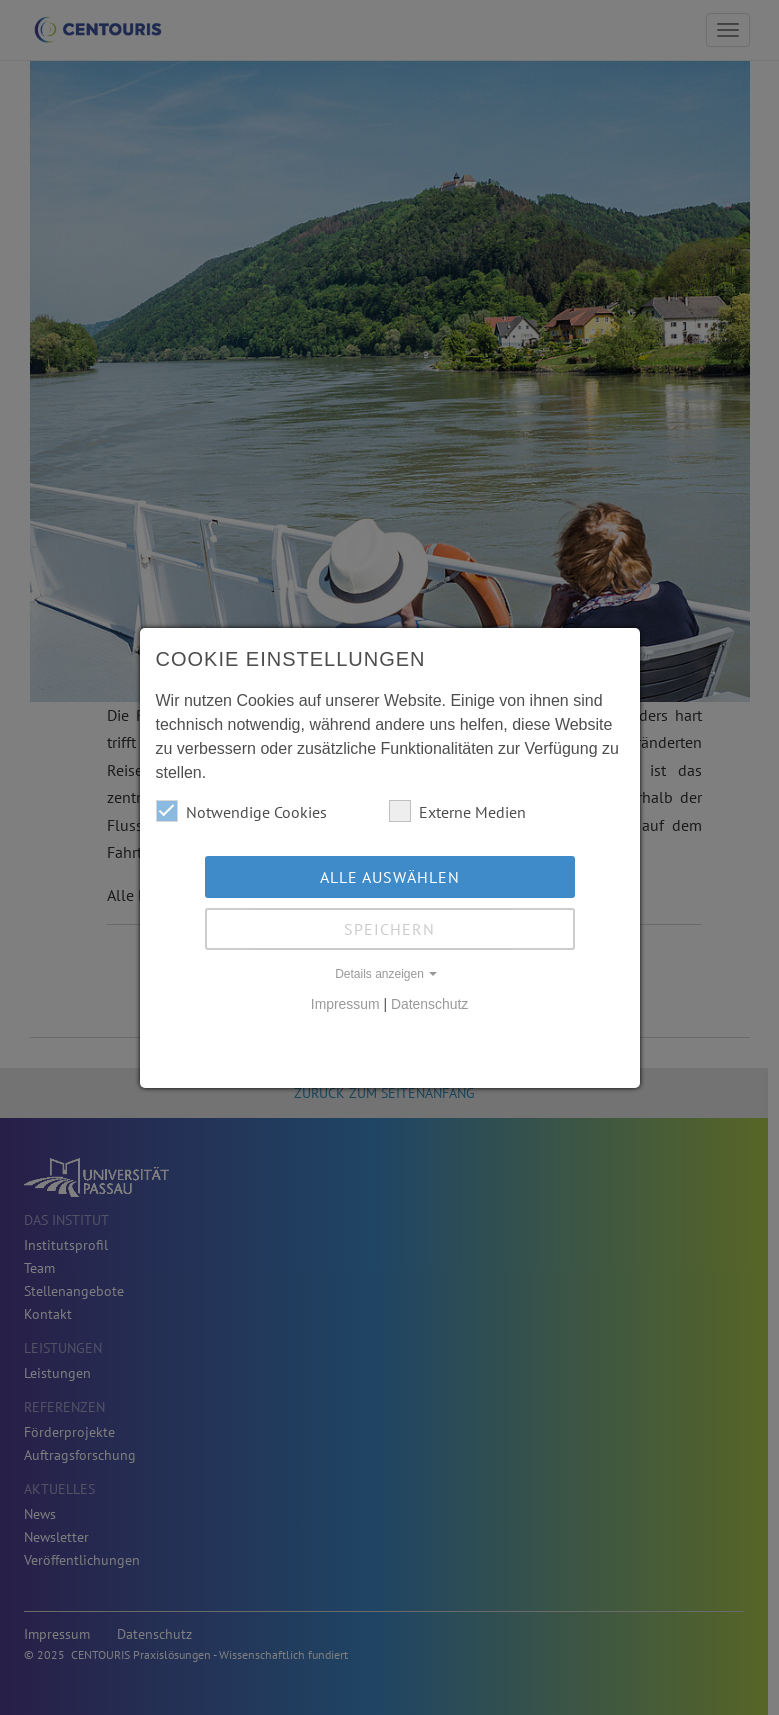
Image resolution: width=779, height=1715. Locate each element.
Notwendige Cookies (241, 811)
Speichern (389, 929)
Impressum (345, 1004)
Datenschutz (429, 1004)
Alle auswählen (390, 877)
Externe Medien (457, 811)
